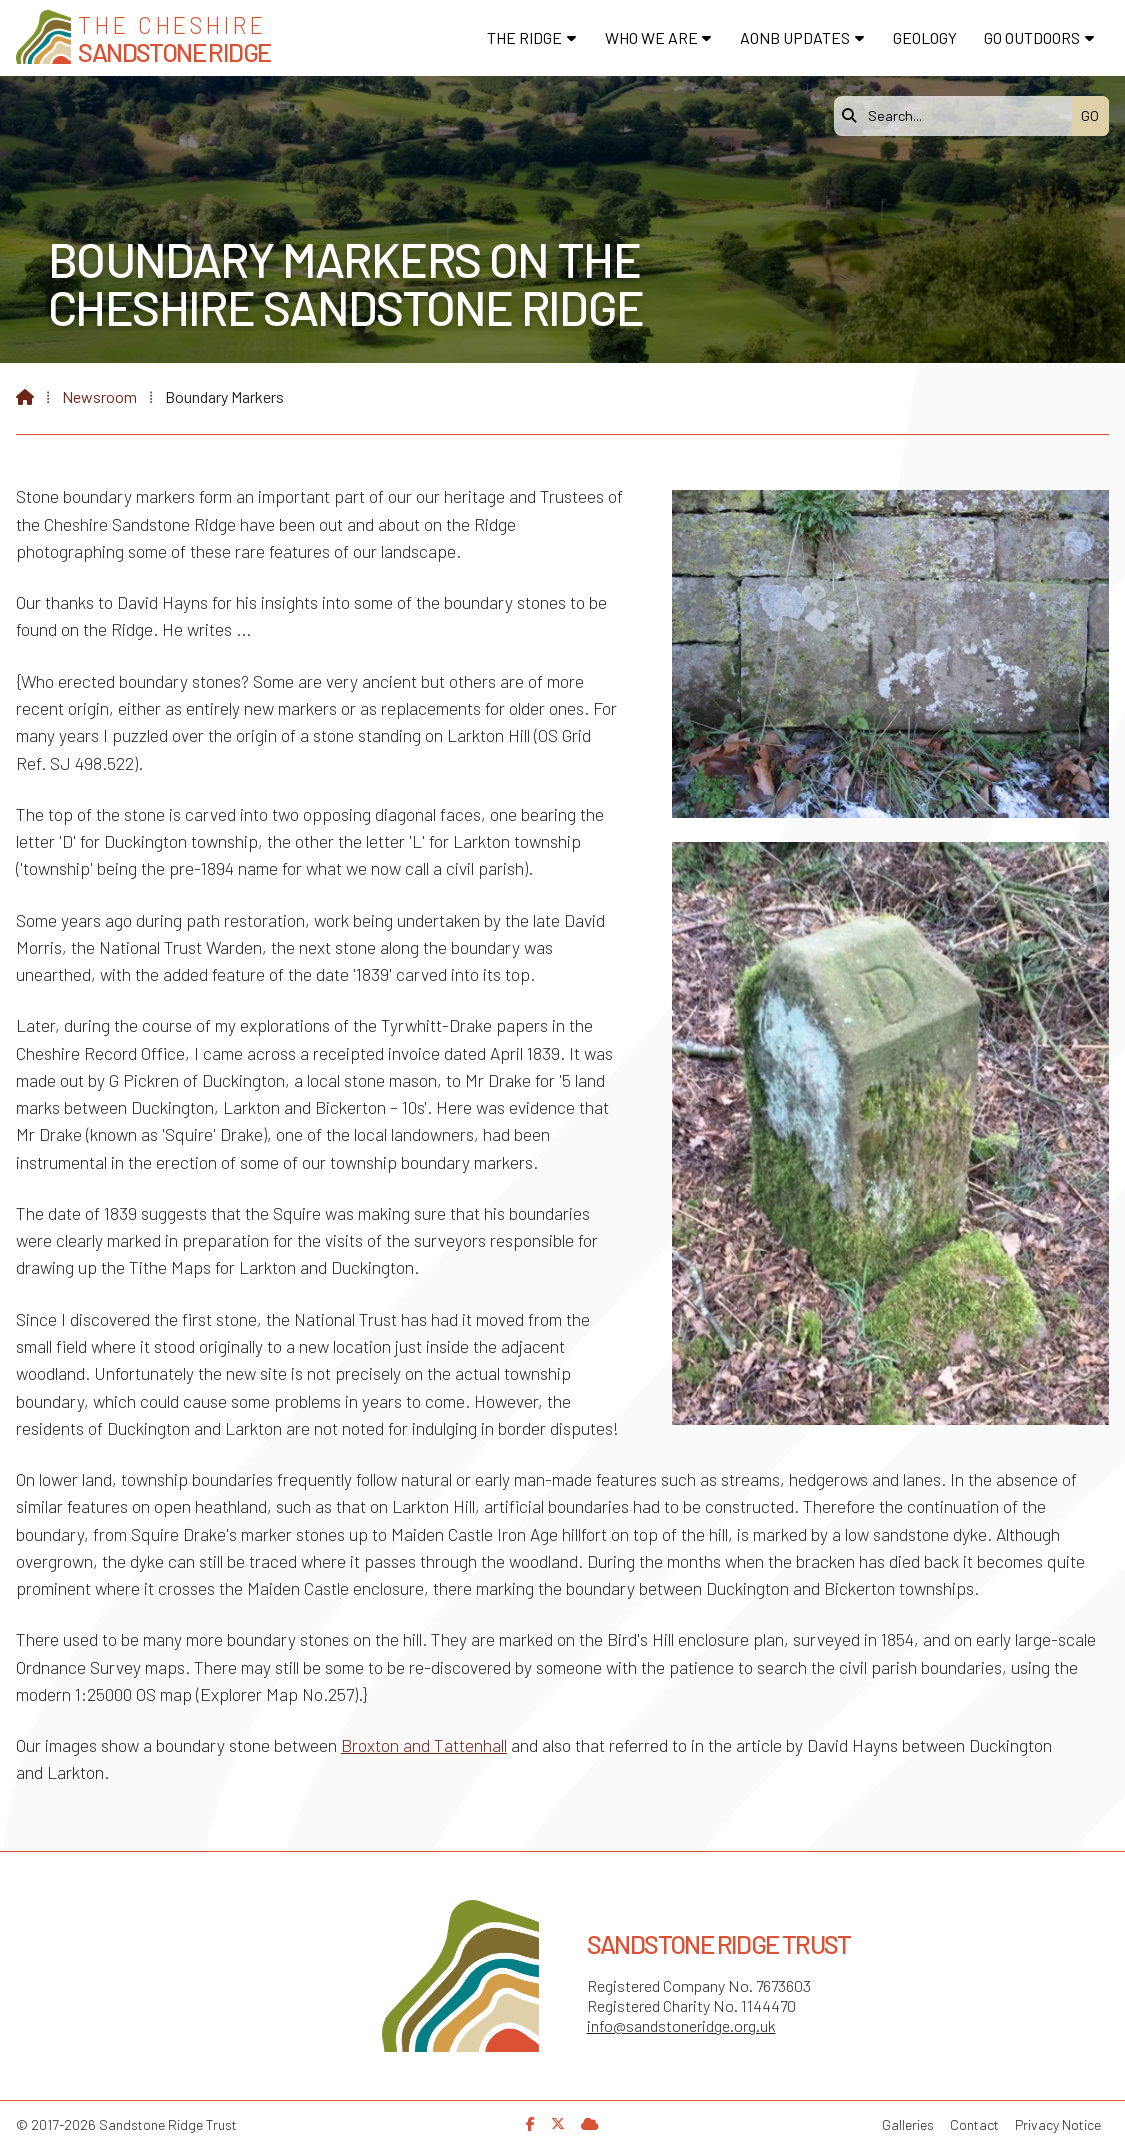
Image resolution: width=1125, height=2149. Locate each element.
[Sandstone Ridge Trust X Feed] (558, 2123)
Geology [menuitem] (925, 37)
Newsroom (99, 396)
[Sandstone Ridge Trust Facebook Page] (530, 2123)
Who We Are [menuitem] (651, 37)
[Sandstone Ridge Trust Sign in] (590, 2123)
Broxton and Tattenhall (424, 1745)
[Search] (958, 116)
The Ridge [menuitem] (524, 37)
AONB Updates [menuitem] (795, 37)
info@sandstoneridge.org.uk (681, 2025)
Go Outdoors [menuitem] (1032, 37)
